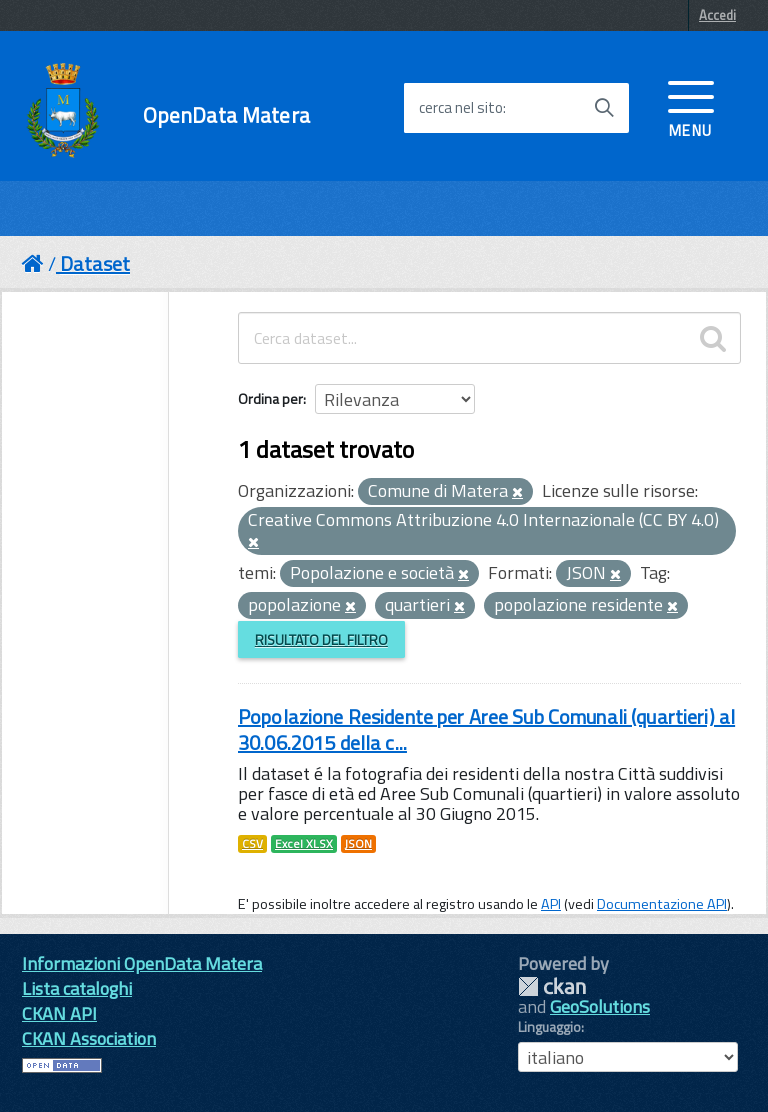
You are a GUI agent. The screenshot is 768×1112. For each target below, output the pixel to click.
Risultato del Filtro (321, 639)
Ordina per (270, 398)
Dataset (95, 263)
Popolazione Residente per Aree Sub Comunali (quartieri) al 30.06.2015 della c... (486, 729)
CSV (252, 844)
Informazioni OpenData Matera (142, 963)
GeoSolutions (600, 1006)
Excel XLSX (304, 844)
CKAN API (59, 1013)
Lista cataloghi (77, 988)
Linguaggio (549, 1027)
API (551, 904)
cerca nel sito (461, 108)
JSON (358, 844)
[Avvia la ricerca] (604, 108)
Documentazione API (662, 904)
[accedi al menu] (691, 107)
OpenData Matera (226, 115)
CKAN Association (89, 1038)
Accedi (717, 15)
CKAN (552, 986)
